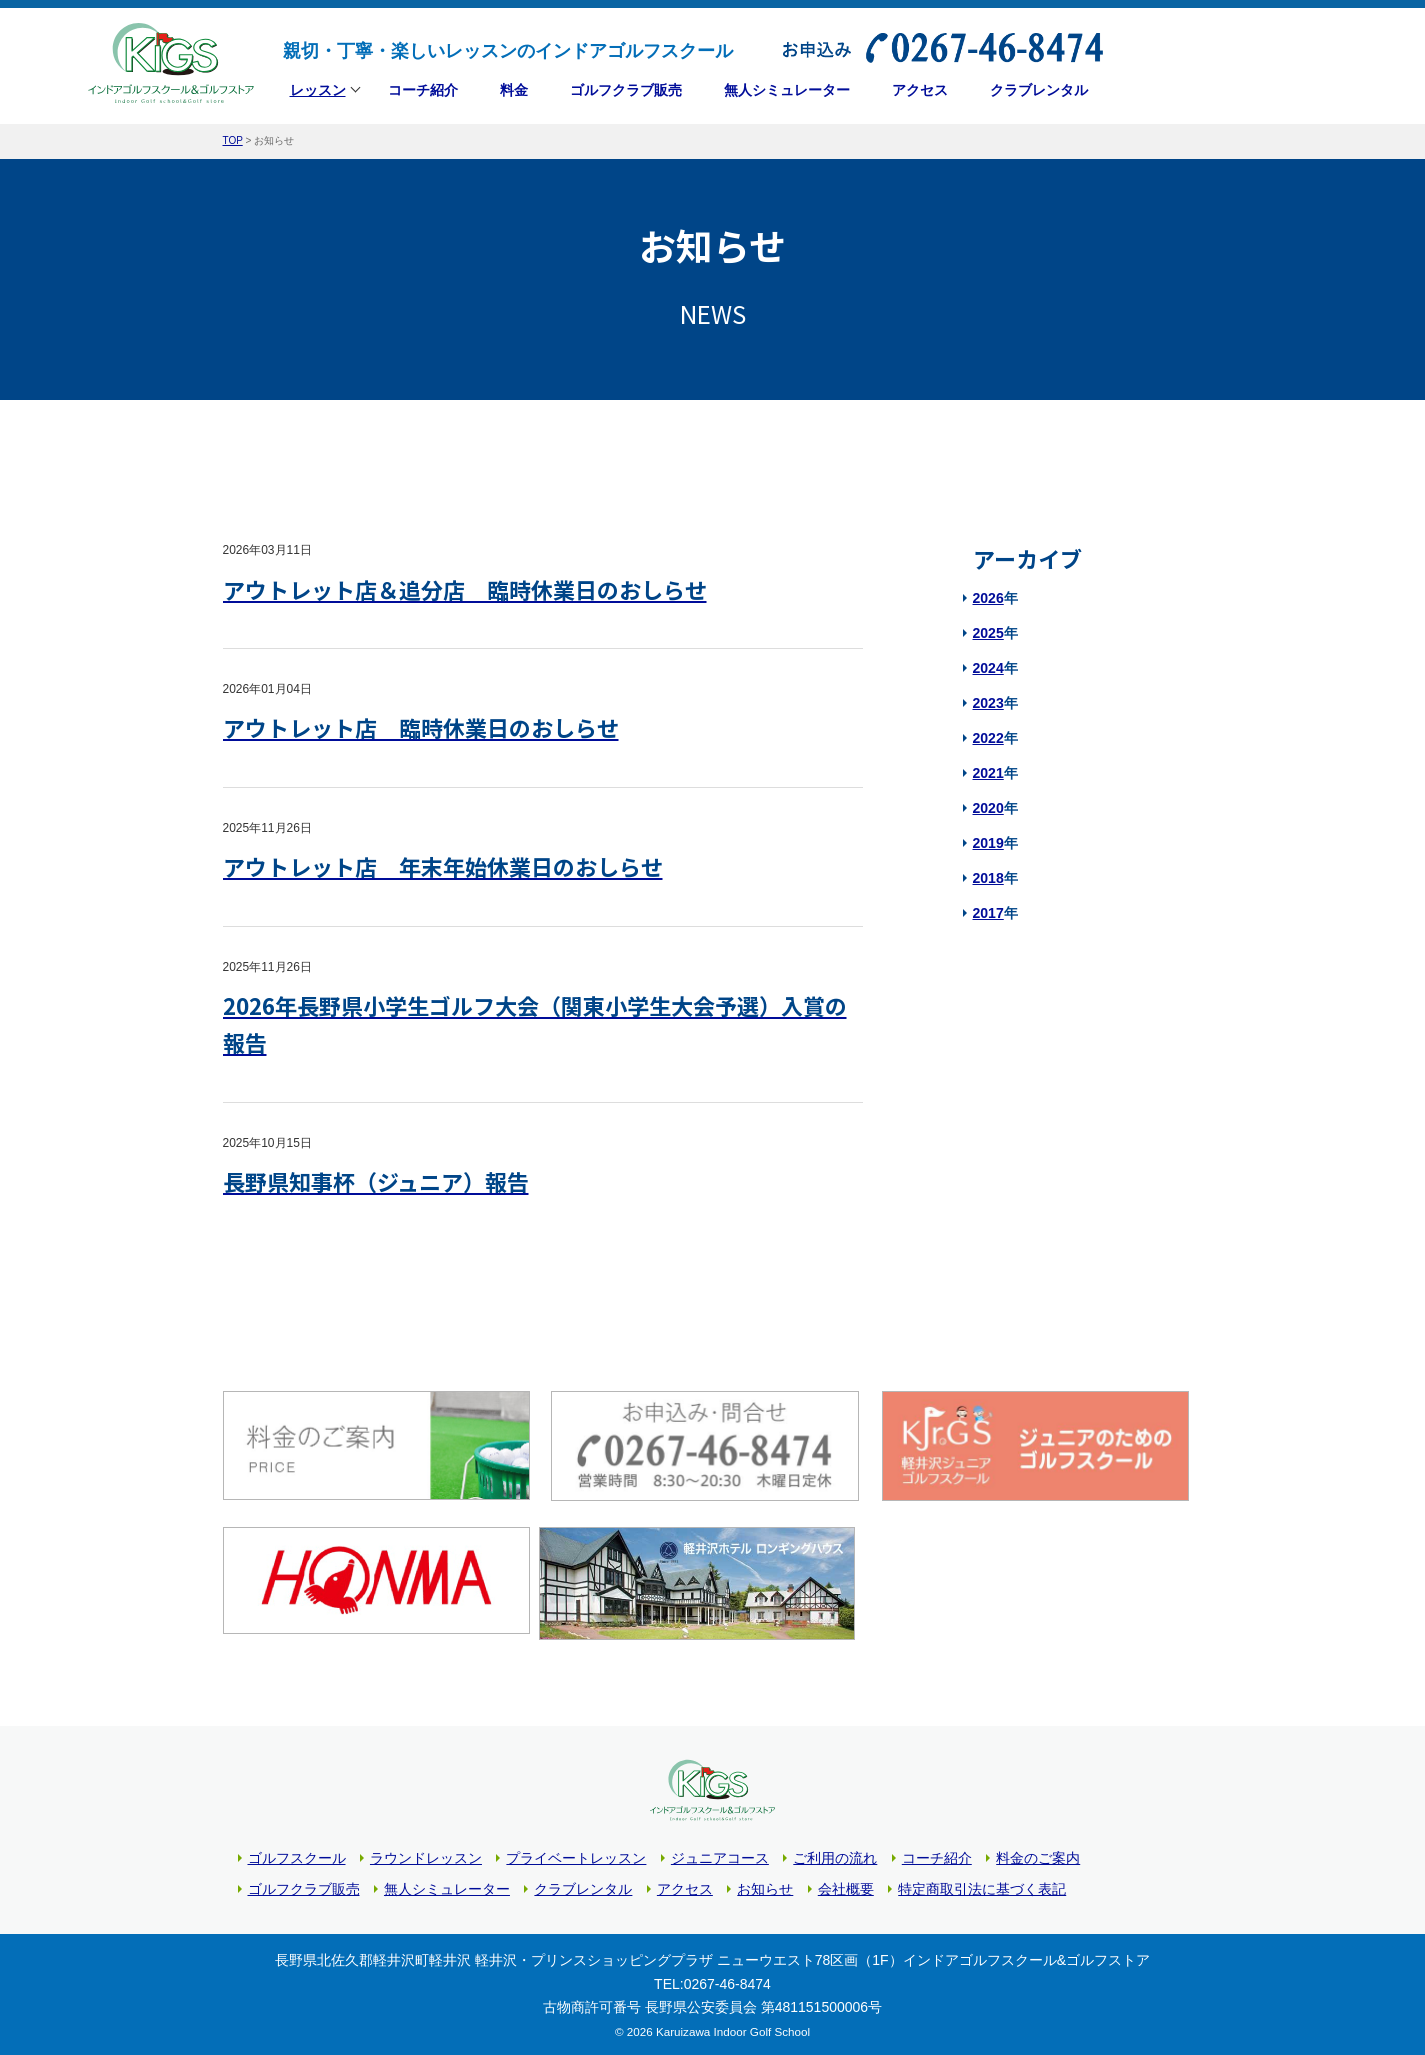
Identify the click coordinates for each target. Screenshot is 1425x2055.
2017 (988, 913)
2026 (988, 598)
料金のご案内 (1038, 1854)
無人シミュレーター (447, 1885)
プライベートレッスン (576, 1854)
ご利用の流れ (835, 1854)
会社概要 (846, 1885)
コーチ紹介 (937, 1854)
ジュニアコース (720, 1854)
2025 (988, 633)
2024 (988, 668)
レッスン (318, 92)
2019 (988, 843)
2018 (988, 878)
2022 (988, 738)
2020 (988, 808)
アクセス (685, 1885)
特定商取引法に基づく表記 (982, 1885)
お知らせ (765, 1885)
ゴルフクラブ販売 (304, 1885)
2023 (988, 703)
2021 (988, 773)
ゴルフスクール (297, 1854)
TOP (233, 140)
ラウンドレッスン (426, 1854)
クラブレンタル (583, 1885)
